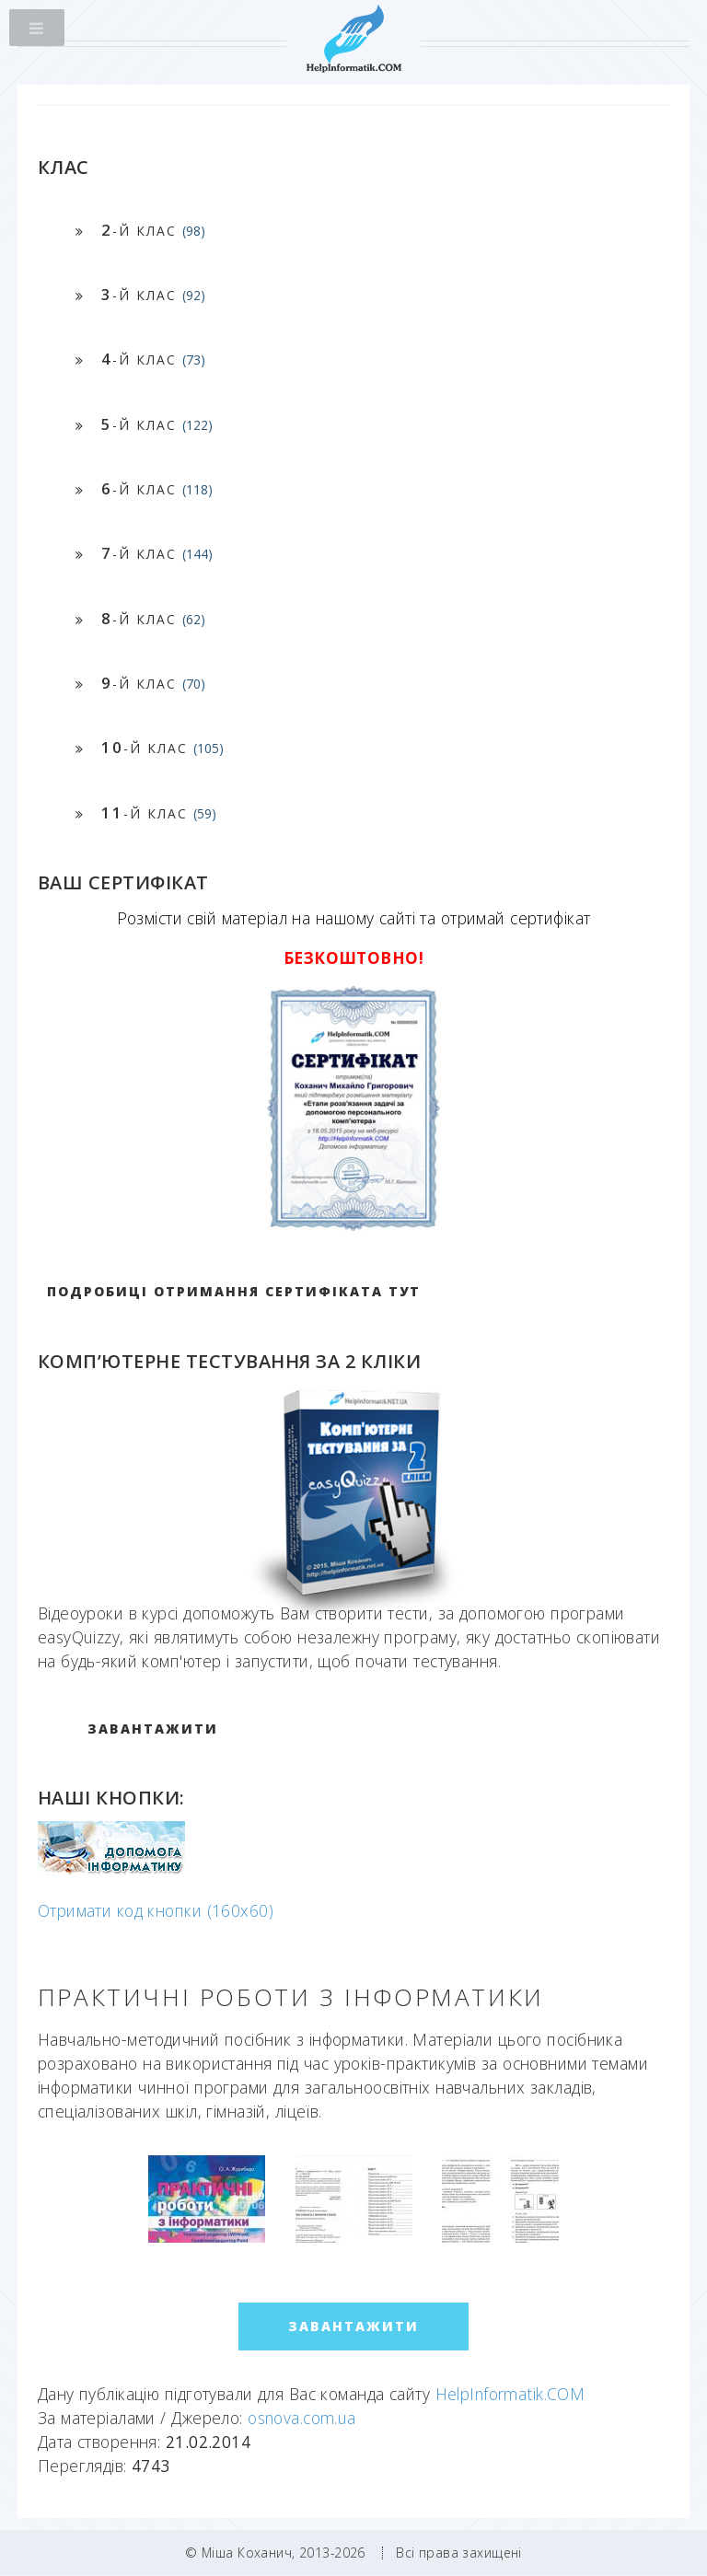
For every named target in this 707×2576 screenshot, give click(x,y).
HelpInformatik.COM (510, 2394)
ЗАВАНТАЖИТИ (152, 1728)
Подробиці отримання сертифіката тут (234, 1291)
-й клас (153, 229)
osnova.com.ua (302, 2418)
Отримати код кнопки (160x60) (155, 1910)
